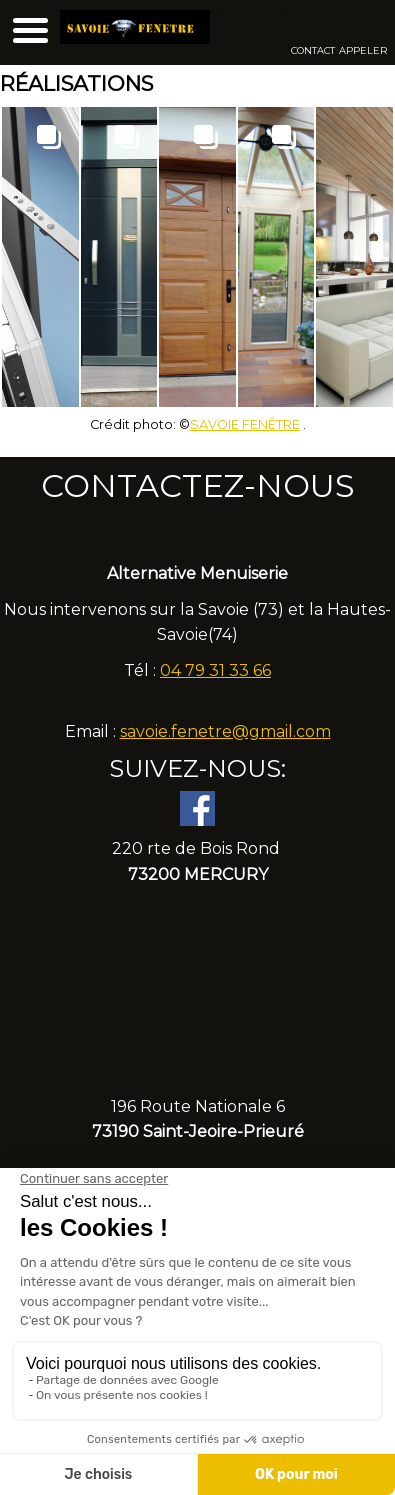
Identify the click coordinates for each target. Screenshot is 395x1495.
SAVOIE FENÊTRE (245, 424)
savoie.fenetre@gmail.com (225, 731)
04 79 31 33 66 (215, 670)
